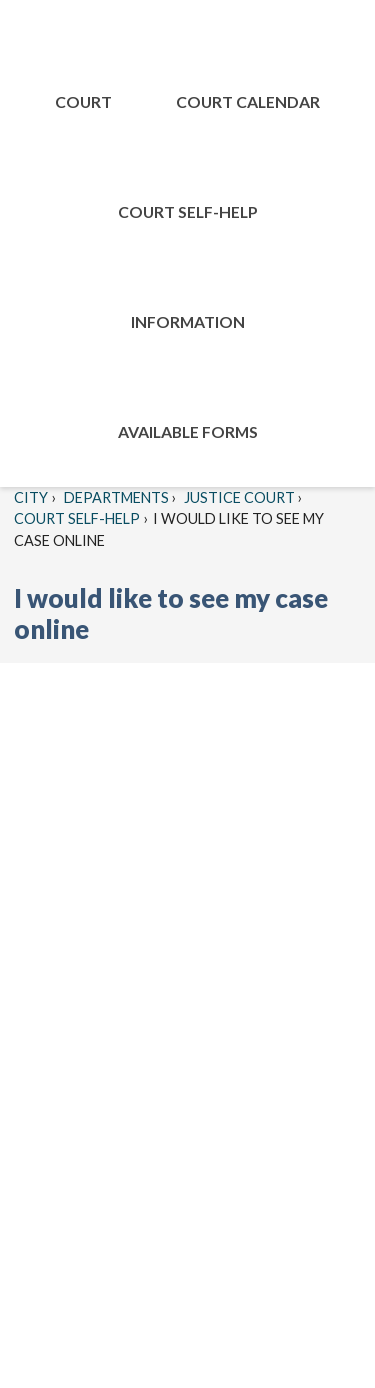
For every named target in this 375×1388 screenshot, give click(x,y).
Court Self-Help (188, 211)
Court (83, 101)
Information (188, 321)
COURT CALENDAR (248, 101)
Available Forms (188, 431)
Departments (115, 497)
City (31, 497)
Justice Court (238, 497)
